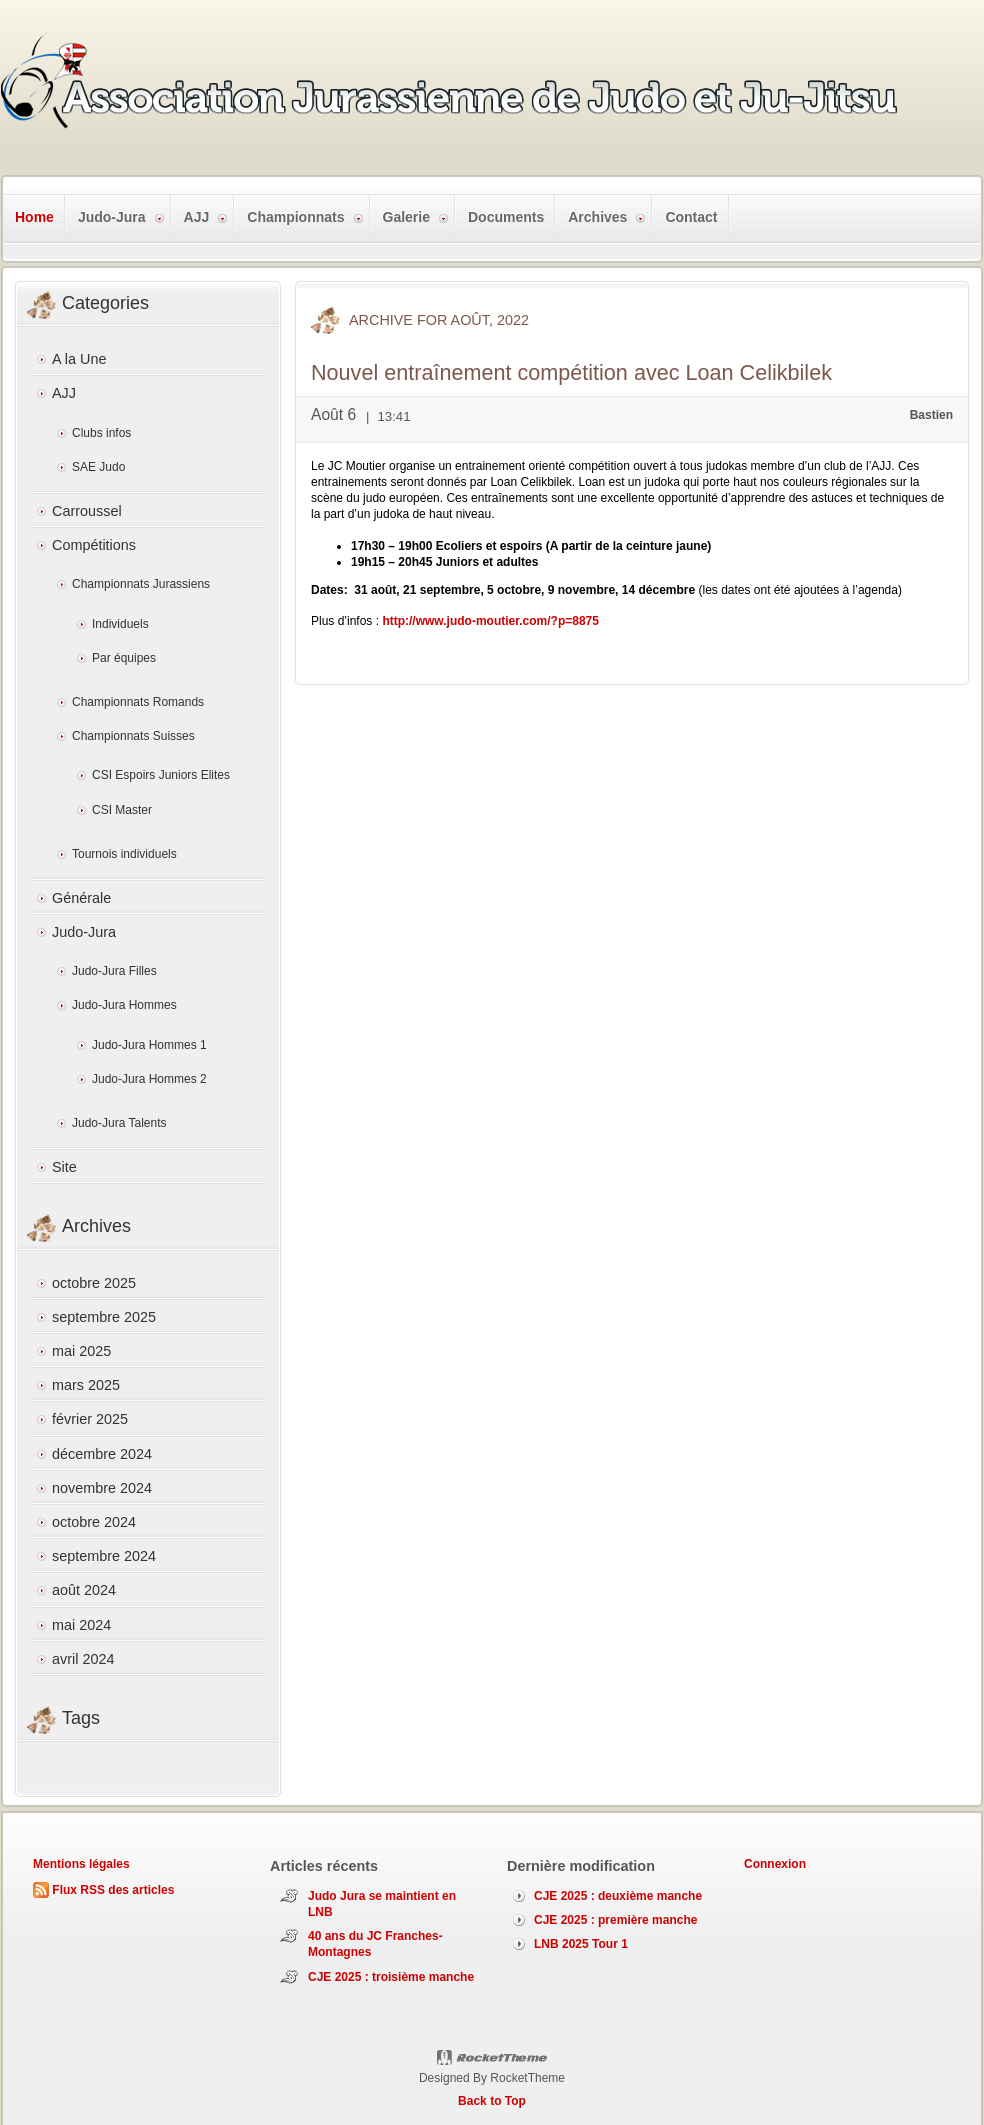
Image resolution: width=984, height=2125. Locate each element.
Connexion (775, 1864)
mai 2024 (81, 1625)
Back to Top (492, 2101)
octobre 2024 (94, 1522)
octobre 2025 (94, 1283)
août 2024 (84, 1590)
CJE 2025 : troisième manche (391, 1977)
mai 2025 (81, 1351)
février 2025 (90, 1419)
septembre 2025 (104, 1317)
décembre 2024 (102, 1454)
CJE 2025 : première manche (615, 1920)
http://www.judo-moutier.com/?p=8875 (490, 621)
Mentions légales (81, 1864)
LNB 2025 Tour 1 (581, 1944)
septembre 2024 (104, 1556)
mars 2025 (86, 1385)
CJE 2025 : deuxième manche (618, 1896)
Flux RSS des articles (113, 1890)
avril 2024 (83, 1659)
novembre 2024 (102, 1488)
